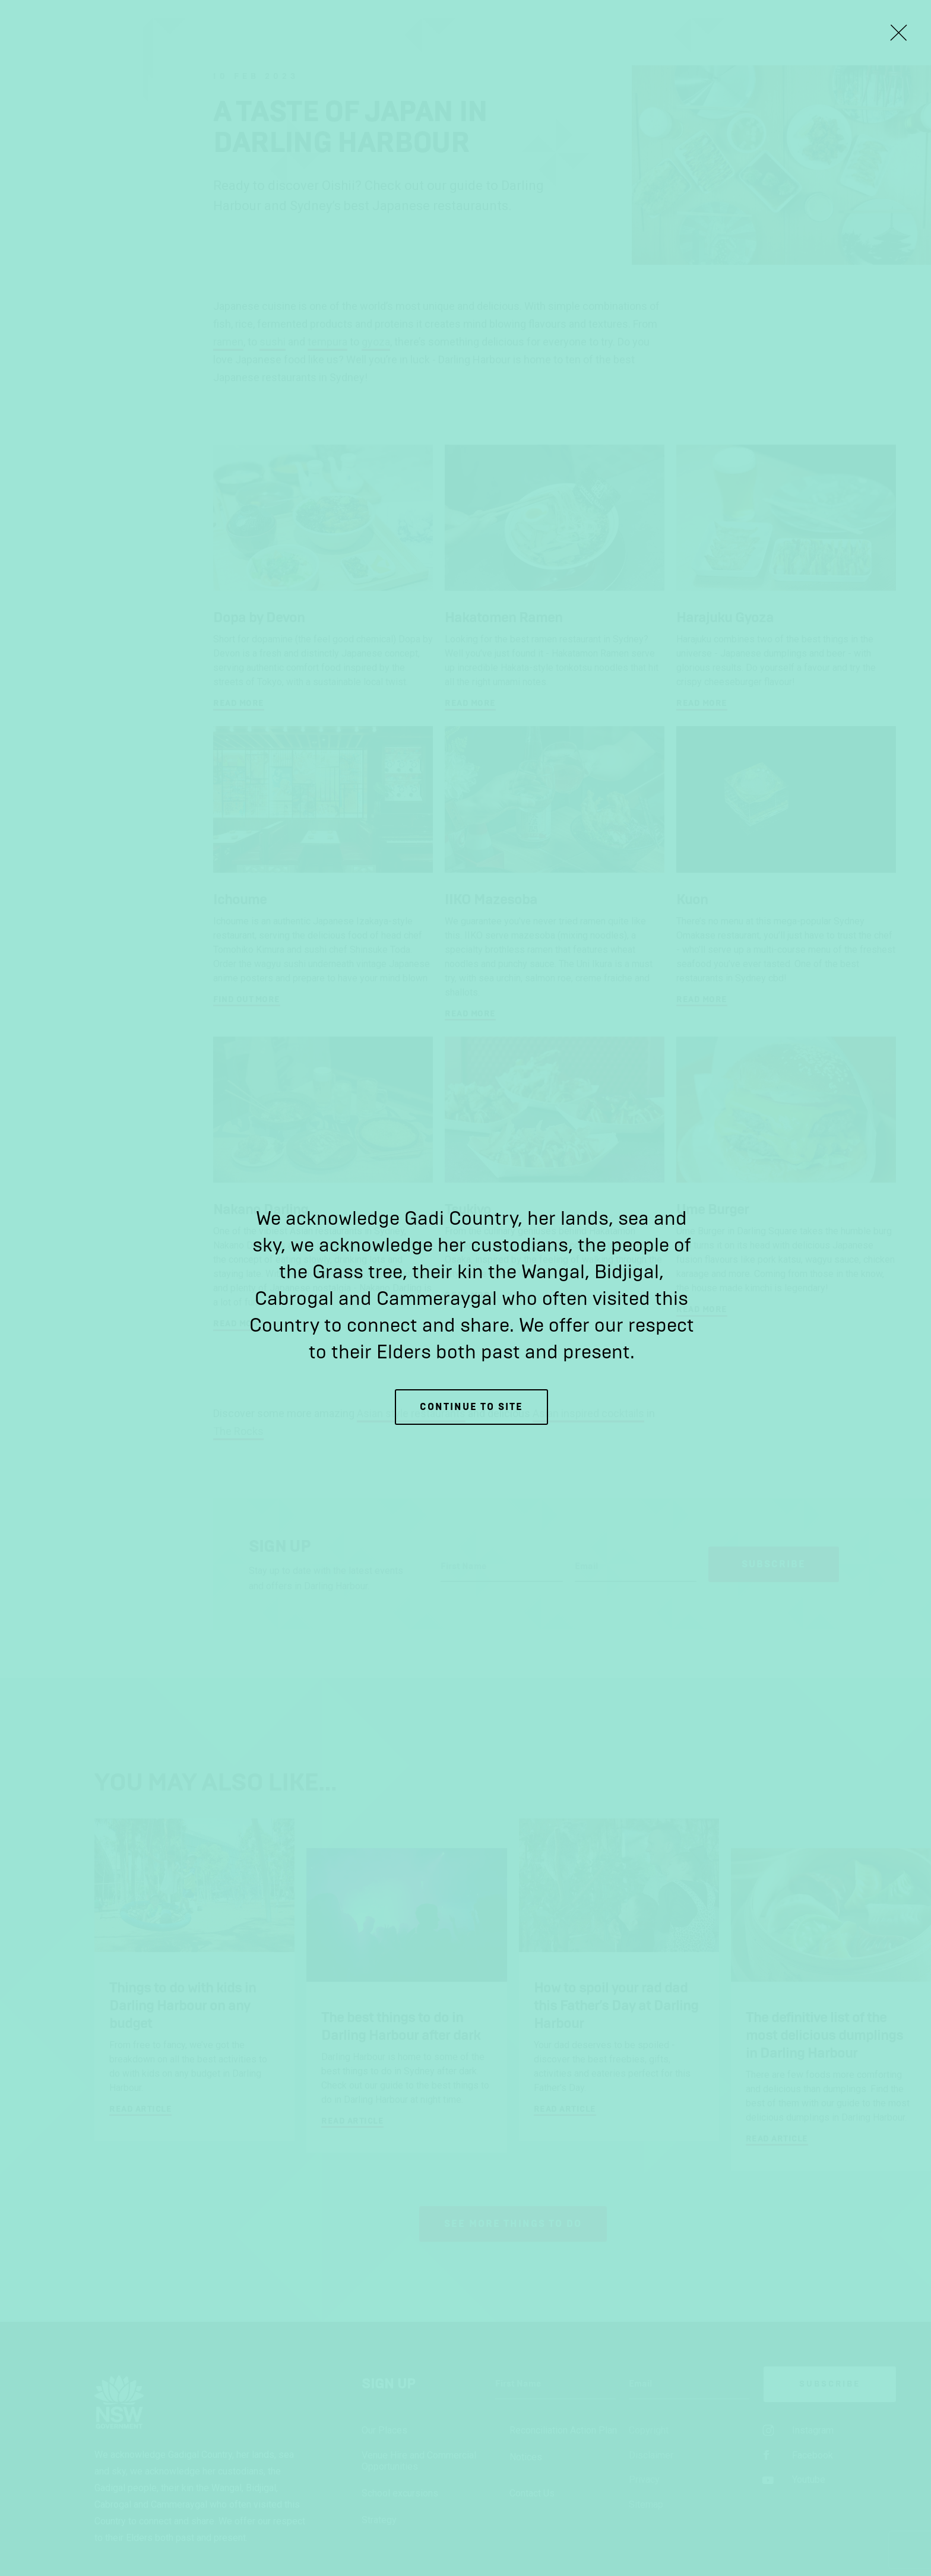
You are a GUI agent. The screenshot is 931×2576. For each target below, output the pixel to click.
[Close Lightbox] (898, 32)
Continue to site (471, 1406)
